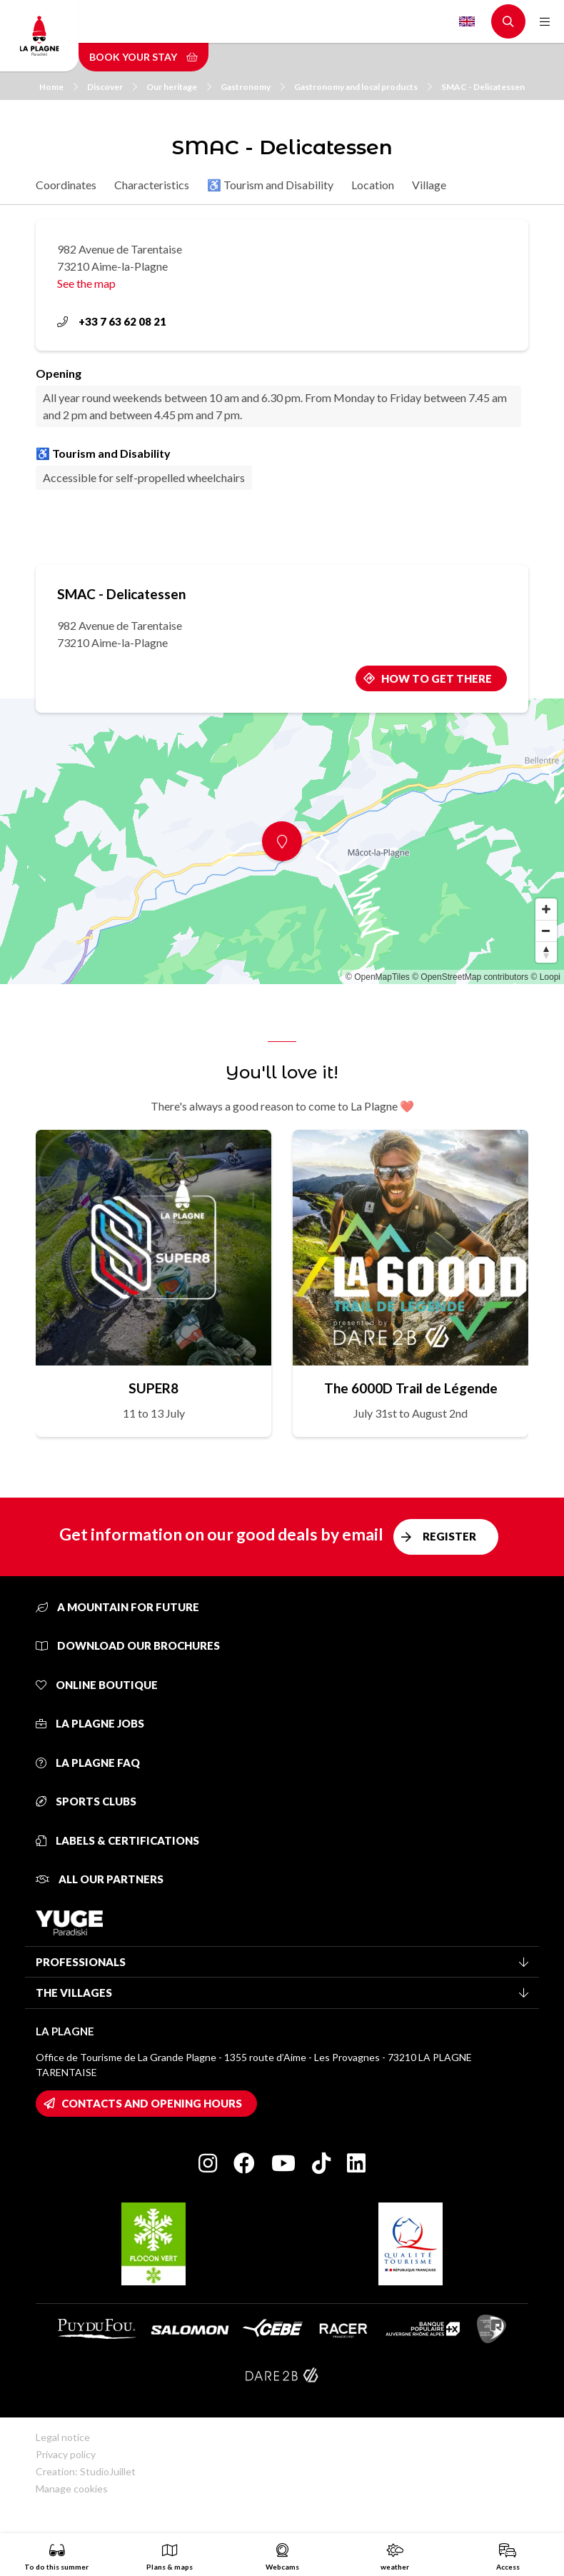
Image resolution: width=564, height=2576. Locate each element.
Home (58, 86)
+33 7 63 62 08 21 (111, 321)
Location (372, 184)
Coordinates (66, 184)
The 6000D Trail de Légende (411, 1388)
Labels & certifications (117, 1840)
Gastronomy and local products (363, 86)
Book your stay (143, 57)
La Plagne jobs (90, 1723)
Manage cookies (72, 2488)
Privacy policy (66, 2454)
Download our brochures (128, 1645)
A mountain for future (117, 1606)
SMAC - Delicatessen (483, 86)
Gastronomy (253, 86)
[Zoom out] (546, 930)
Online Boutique (97, 1684)
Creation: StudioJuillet (86, 2471)
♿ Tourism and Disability (270, 184)
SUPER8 (153, 1388)
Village (429, 184)
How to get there (436, 678)
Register (449, 1536)
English (467, 21)
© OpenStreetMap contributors (470, 977)
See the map (86, 283)
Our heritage (178, 86)
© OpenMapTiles (378, 977)
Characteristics (151, 184)
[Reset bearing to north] (546, 952)
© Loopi (545, 977)
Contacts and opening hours (151, 2103)
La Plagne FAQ (88, 1762)
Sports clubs (86, 1801)
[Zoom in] (546, 909)
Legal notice (63, 2437)
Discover (112, 86)
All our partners (99, 1879)
